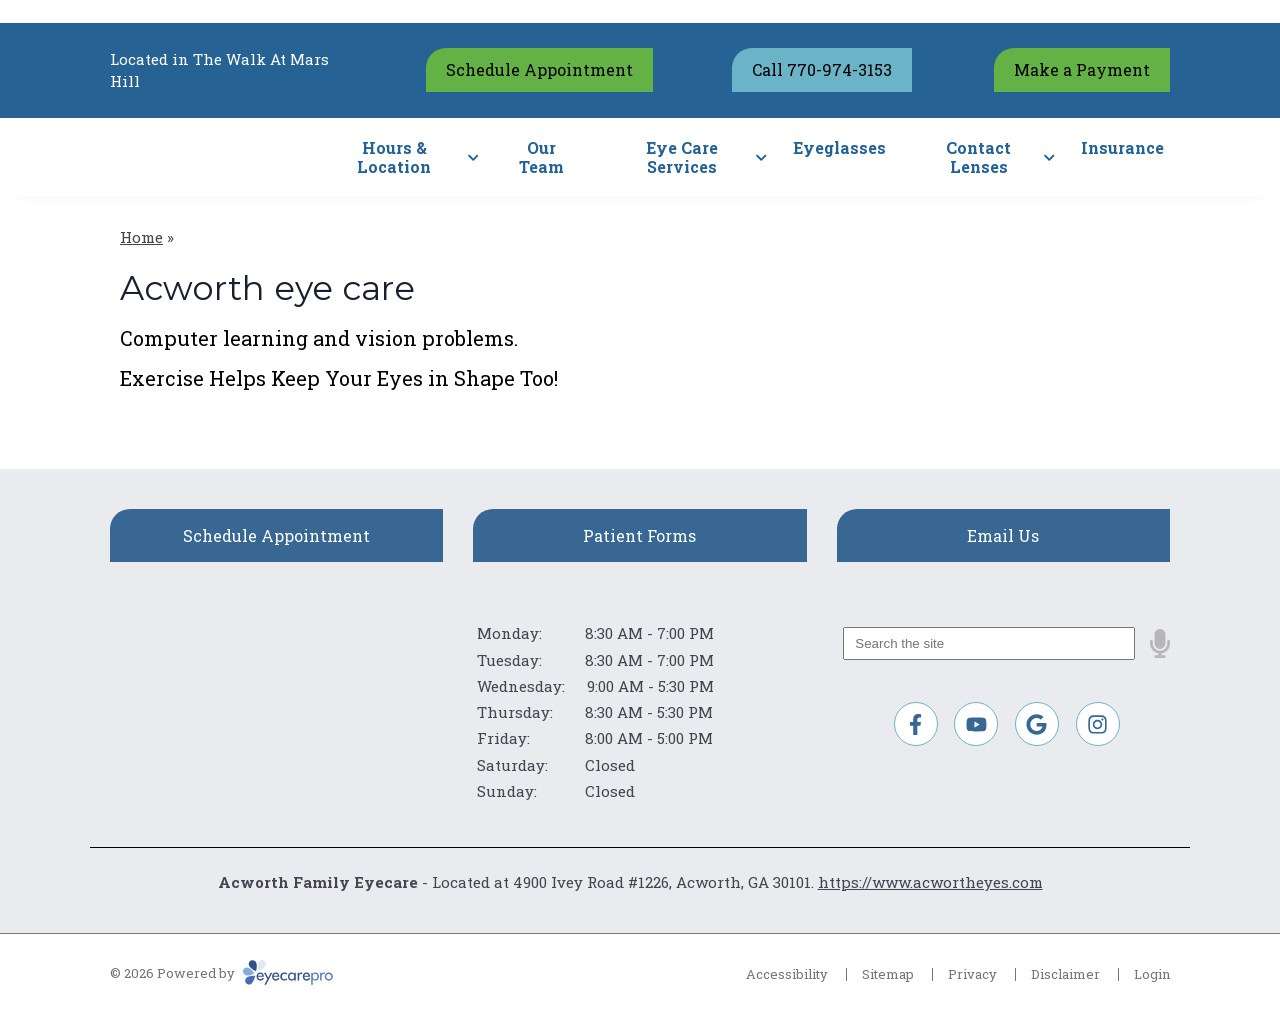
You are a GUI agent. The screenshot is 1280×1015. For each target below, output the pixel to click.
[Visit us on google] (1037, 724)
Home (141, 237)
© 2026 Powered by (221, 973)
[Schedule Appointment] (276, 536)
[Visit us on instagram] (1098, 724)
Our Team (541, 157)
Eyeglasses (839, 147)
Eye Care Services (682, 157)
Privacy (972, 974)
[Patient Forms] (639, 536)
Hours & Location (394, 157)
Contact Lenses (978, 157)
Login (1152, 974)
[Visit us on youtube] (976, 724)
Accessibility (787, 974)
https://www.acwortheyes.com (930, 882)
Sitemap (888, 974)
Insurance (1122, 147)
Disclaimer (1065, 974)
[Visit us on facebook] (916, 724)
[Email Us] (1003, 536)
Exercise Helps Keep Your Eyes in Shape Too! (339, 378)
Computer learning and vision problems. (319, 338)
